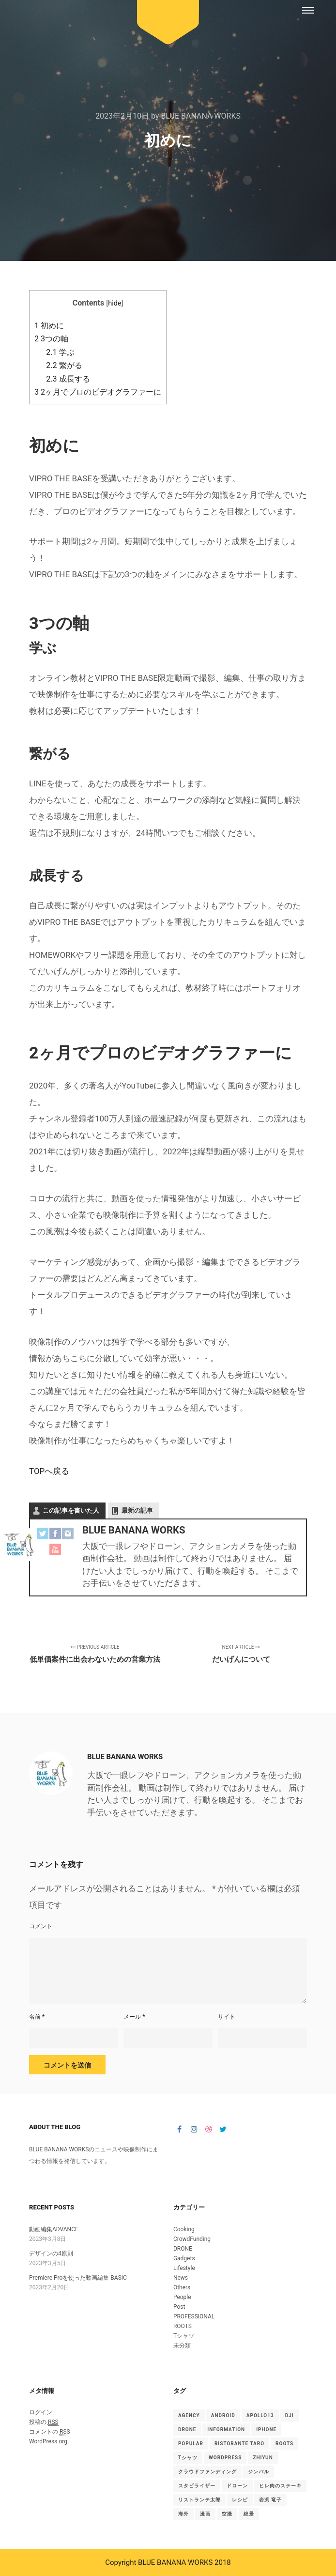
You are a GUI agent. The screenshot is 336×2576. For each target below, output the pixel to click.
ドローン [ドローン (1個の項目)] (237, 2485)
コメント (40, 1926)
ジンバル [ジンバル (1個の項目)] (258, 2471)
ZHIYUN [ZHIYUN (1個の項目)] (263, 2457)
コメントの (49, 2432)
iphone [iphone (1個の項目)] (266, 2429)
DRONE (182, 2248)
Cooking (184, 2229)
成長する (68, 378)
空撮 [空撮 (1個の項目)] (227, 2513)
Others (181, 2287)
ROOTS (182, 2326)
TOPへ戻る (49, 1471)
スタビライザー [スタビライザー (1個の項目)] (196, 2485)
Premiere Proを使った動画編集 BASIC (78, 2277)
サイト (226, 2016)
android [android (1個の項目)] (223, 2415)
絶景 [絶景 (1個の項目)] (249, 2513)
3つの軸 (51, 338)
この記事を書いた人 (71, 1510)
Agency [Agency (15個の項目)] (189, 2415)
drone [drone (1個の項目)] (187, 2429)
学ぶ (60, 352)
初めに (49, 325)
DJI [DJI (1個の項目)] (289, 2415)
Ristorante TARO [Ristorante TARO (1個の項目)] (239, 2443)
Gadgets (184, 2258)
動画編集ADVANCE (53, 2229)
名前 (37, 2016)
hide (114, 303)
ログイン (40, 2412)
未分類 (182, 2345)
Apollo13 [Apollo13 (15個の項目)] (260, 2415)
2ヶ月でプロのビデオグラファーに (97, 392)
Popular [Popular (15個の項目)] (190, 2443)
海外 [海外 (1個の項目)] (183, 2513)
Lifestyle (184, 2268)
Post (179, 2306)
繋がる (64, 365)
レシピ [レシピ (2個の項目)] (240, 2499)
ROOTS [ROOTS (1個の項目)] (284, 2443)
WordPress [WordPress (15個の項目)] (225, 2457)
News (180, 2277)
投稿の (44, 2422)
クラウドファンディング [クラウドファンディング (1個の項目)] (207, 2471)
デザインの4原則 (51, 2253)
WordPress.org (48, 2441)
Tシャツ (183, 2335)
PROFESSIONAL (193, 2316)
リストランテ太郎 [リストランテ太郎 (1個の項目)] (199, 2499)
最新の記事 (137, 1510)
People (182, 2297)
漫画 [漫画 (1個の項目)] (205, 2513)
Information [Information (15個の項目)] (226, 2429)
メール (134, 2016)
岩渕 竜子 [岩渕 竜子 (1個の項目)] (270, 2499)
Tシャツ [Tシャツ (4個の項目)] (188, 2457)
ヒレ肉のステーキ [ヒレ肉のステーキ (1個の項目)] (280, 2485)
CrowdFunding (192, 2239)
